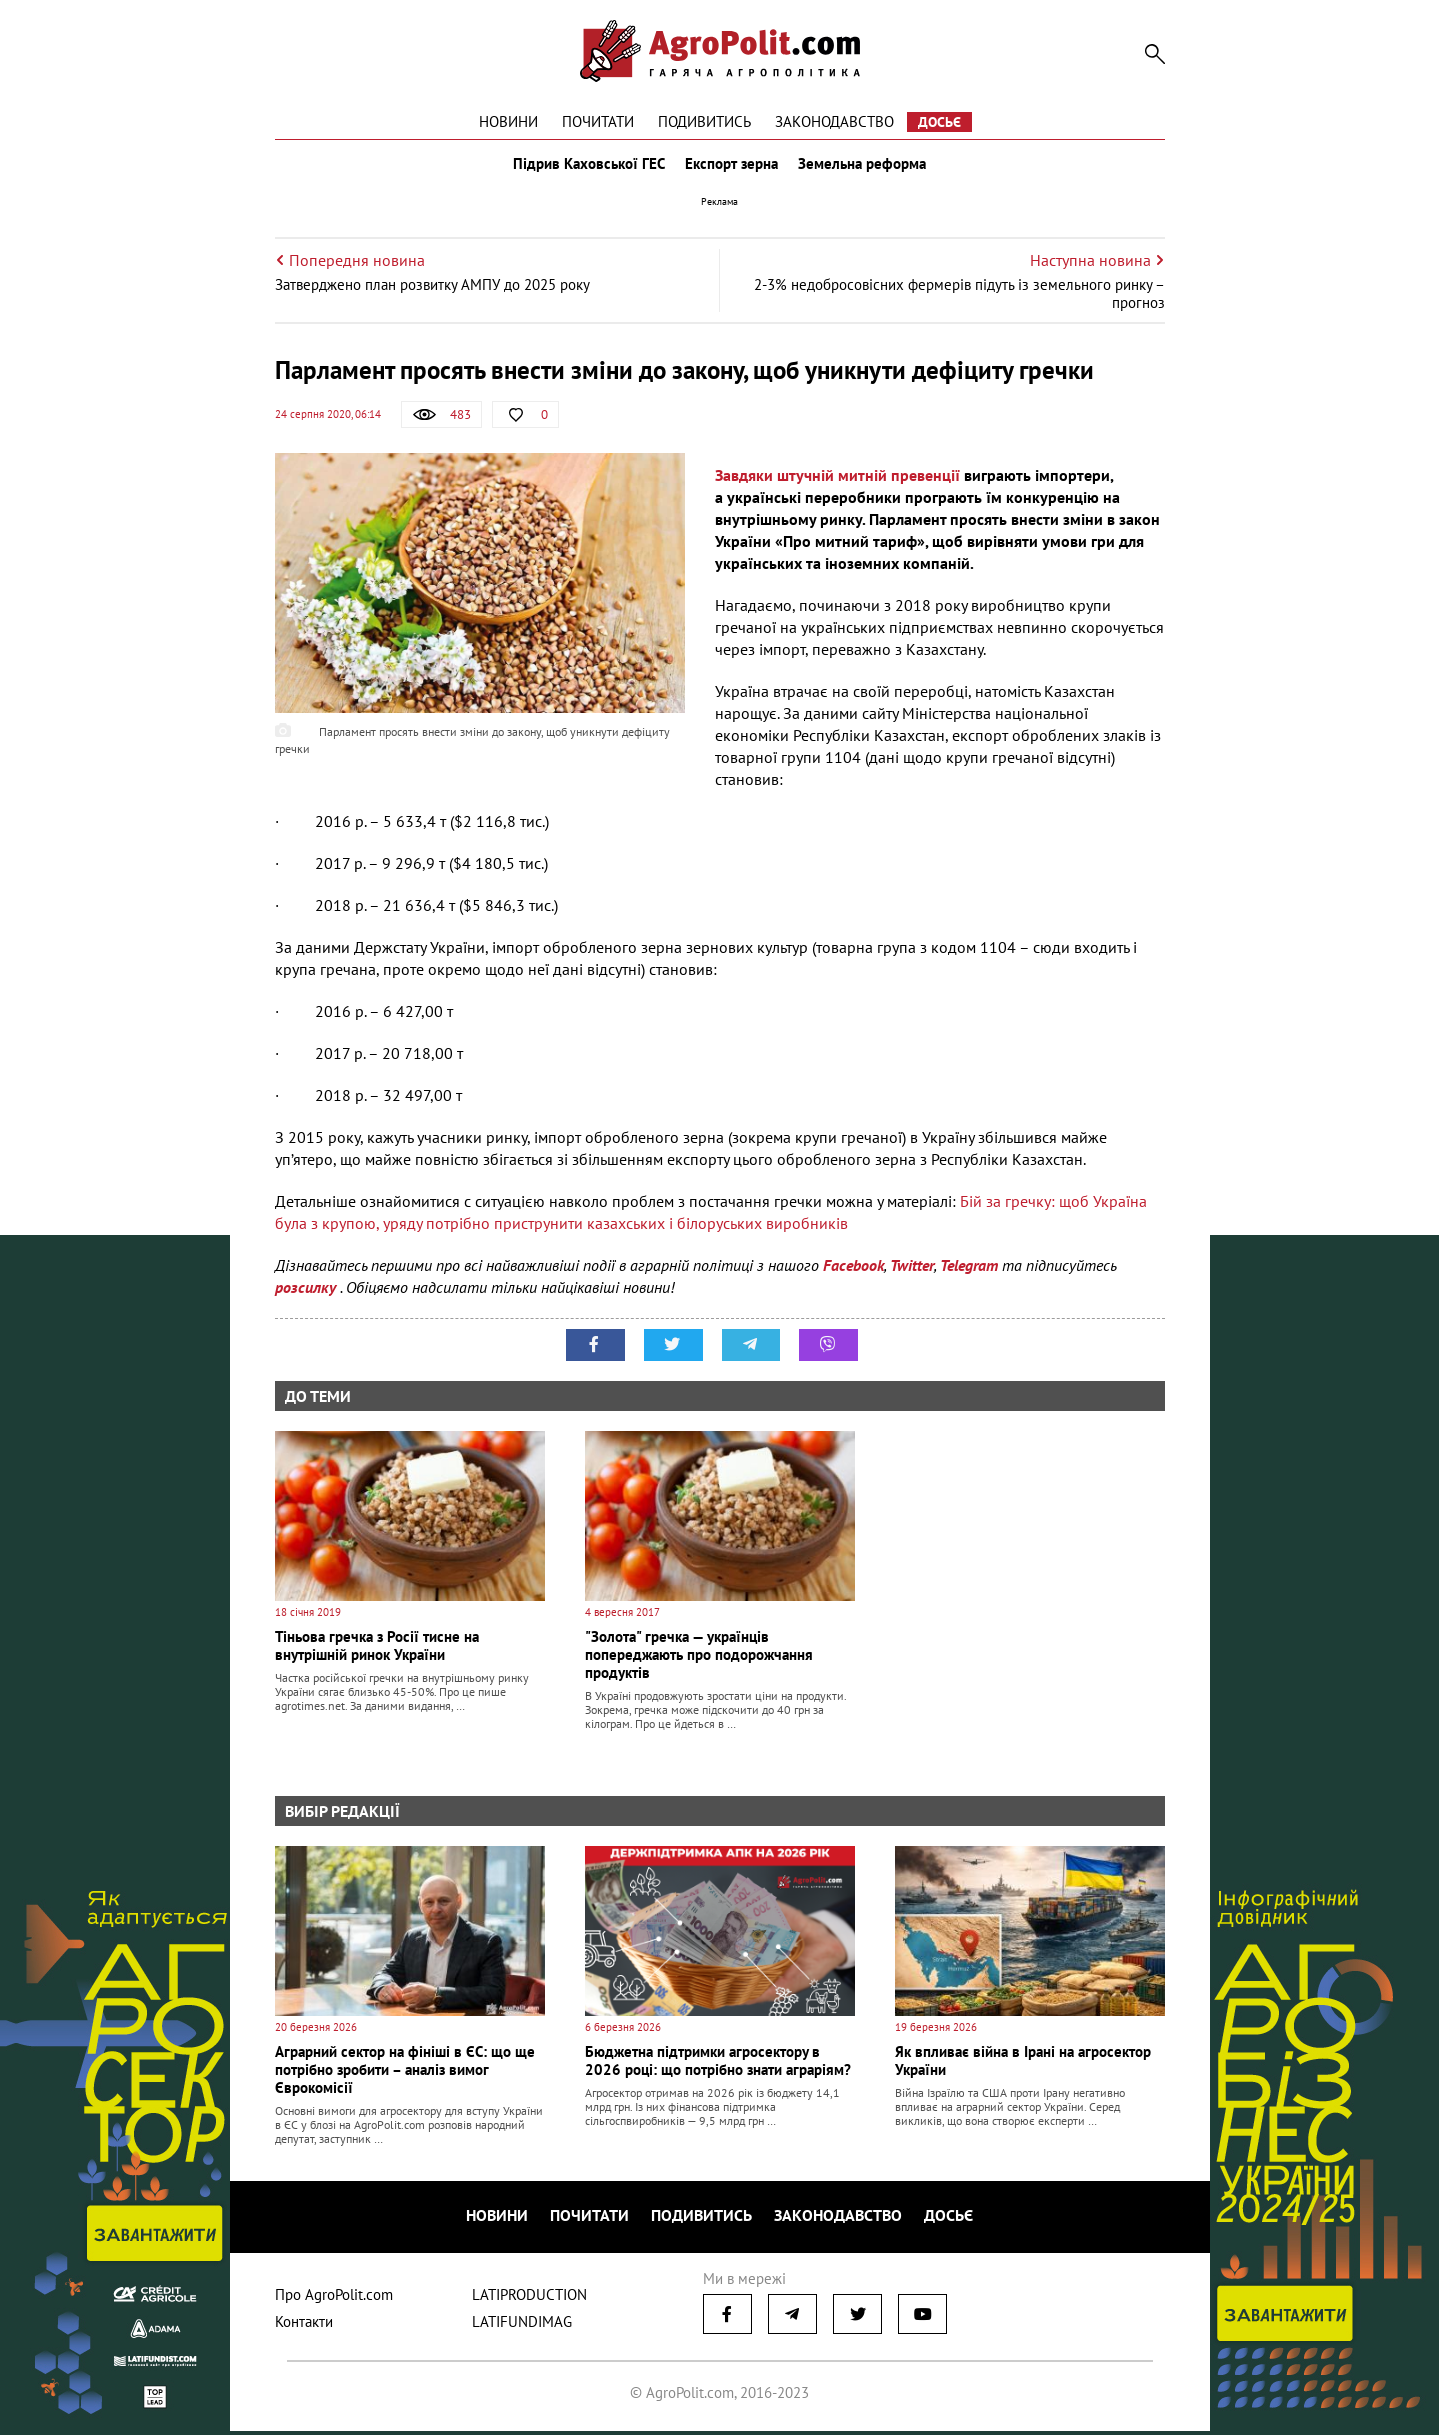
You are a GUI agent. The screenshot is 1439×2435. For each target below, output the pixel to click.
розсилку (307, 1296)
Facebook (853, 1274)
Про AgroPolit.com (334, 2298)
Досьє (939, 122)
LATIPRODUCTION (529, 2298)
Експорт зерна (731, 168)
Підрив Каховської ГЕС (585, 168)
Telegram (969, 1274)
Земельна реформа (866, 168)
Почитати (598, 121)
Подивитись (704, 121)
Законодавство (834, 121)
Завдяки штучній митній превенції (837, 484)
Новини (508, 121)
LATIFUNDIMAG (522, 2325)
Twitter (912, 1274)
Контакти (304, 2325)
